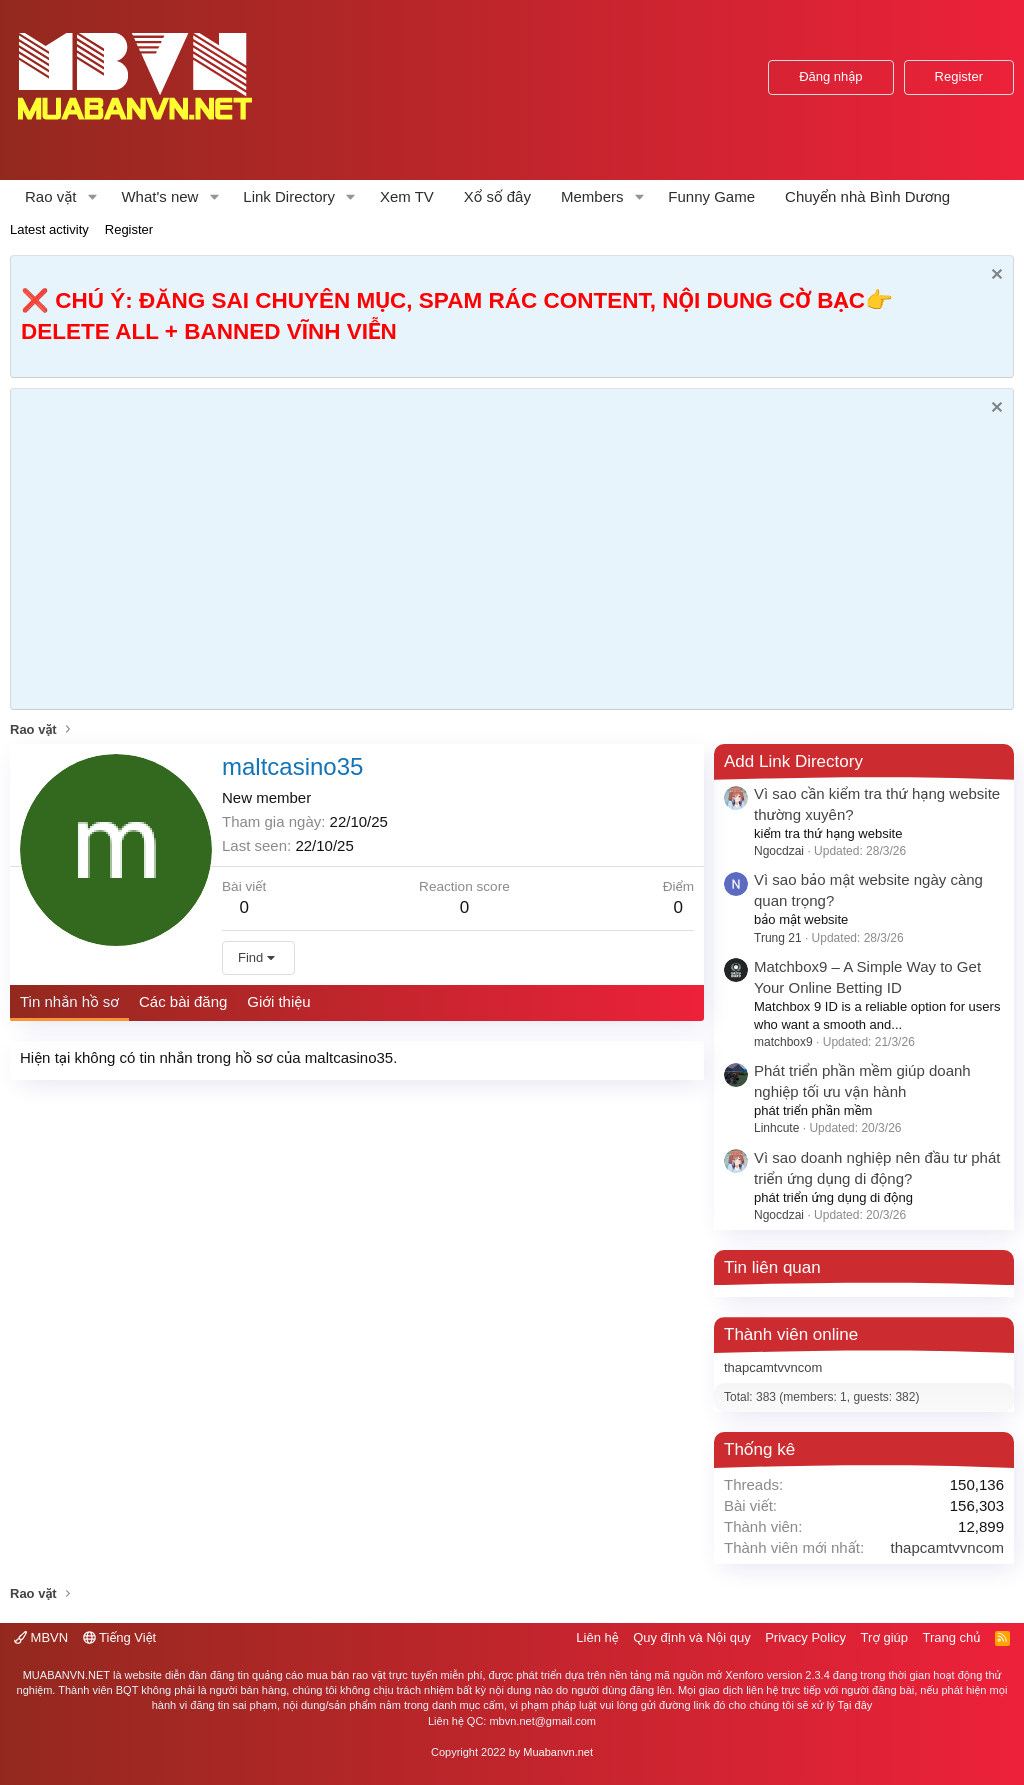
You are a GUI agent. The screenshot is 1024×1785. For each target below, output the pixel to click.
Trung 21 (778, 938)
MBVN (41, 1637)
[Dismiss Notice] (994, 276)
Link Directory (289, 196)
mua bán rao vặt (345, 1675)
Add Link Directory (793, 761)
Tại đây (855, 1705)
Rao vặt (51, 196)
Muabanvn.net (558, 1752)
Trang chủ (952, 1637)
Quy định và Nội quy (692, 1637)
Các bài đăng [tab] (183, 1001)
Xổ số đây (497, 196)
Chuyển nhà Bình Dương (867, 196)
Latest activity (49, 229)
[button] (92, 196)
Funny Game (711, 196)
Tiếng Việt (120, 1637)
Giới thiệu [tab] (278, 1001)
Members (592, 196)
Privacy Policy (805, 1637)
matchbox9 (783, 1042)
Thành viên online (791, 1334)
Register (129, 229)
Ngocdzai (779, 851)
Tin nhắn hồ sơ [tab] (69, 1001)
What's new (159, 196)
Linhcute (776, 1128)
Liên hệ (597, 1637)
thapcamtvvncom (773, 1367)
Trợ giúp (884, 1637)
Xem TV (407, 196)
